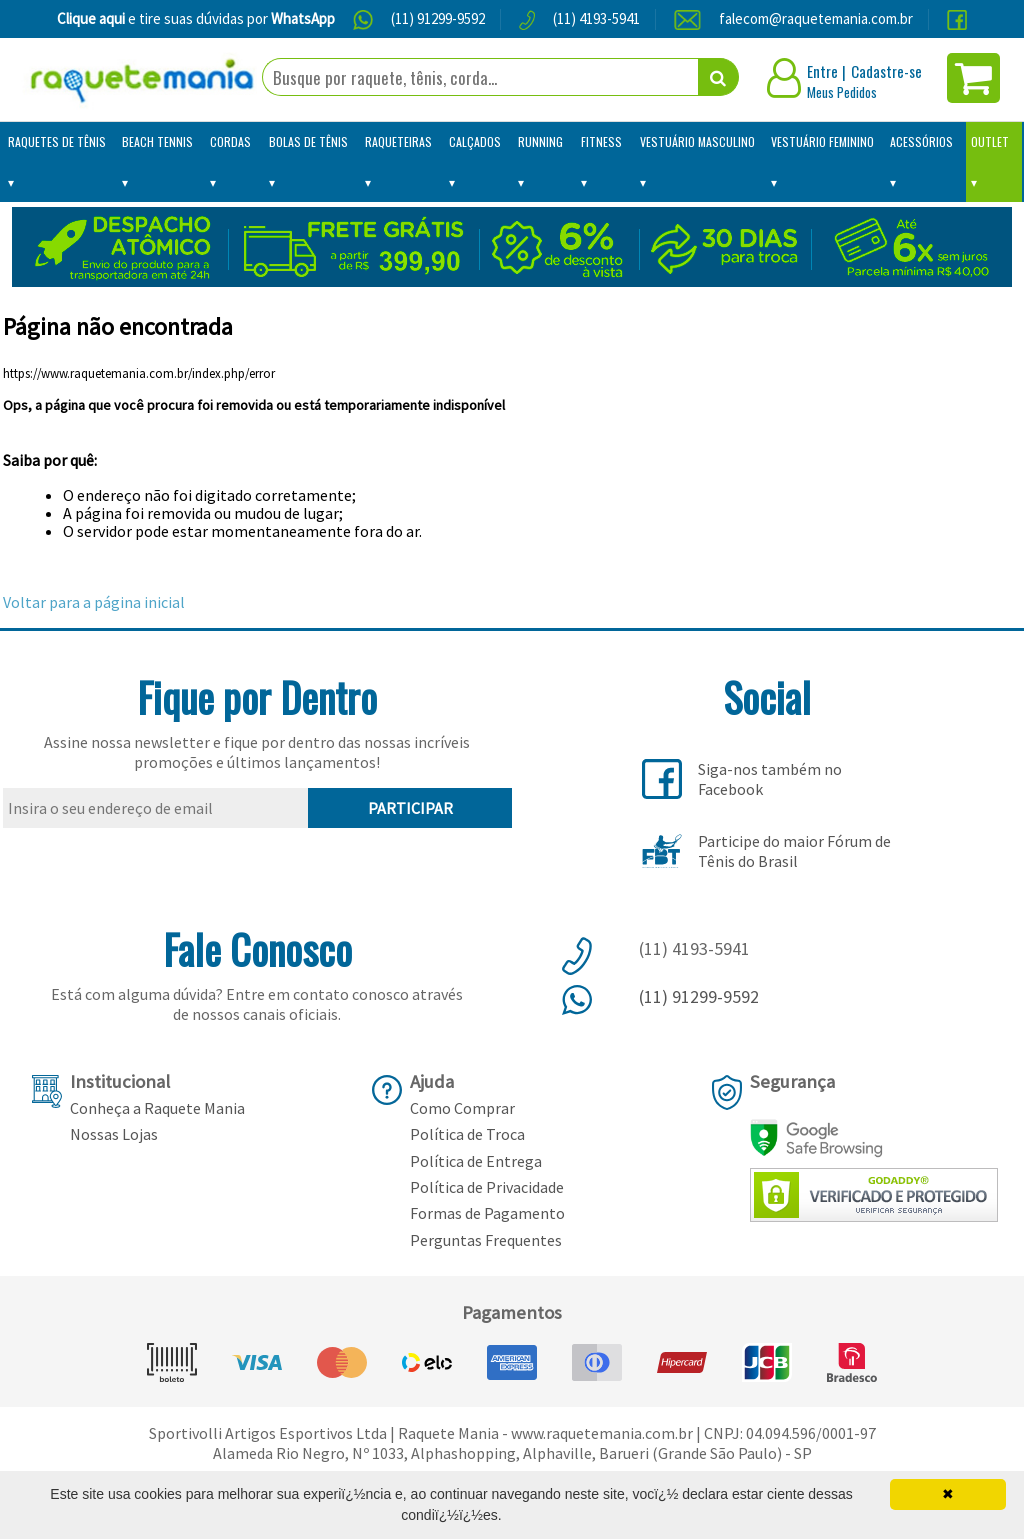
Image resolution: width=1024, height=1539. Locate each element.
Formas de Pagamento (487, 1213)
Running (540, 141)
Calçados (475, 141)
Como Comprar (462, 1108)
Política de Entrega (476, 1161)
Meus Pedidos (842, 92)
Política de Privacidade (487, 1187)
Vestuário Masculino (697, 141)
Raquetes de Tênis (57, 141)
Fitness (601, 141)
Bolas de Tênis (308, 141)
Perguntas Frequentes (486, 1240)
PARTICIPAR (410, 808)
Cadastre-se (886, 71)
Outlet (990, 141)
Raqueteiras (398, 141)
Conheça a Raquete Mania (157, 1108)
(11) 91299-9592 (438, 18)
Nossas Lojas (114, 1134)
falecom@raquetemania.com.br (816, 18)
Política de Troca (467, 1134)
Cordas (230, 141)
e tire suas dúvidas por (196, 18)
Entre (822, 71)
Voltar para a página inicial (94, 602)
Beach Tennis (157, 141)
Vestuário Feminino (822, 141)
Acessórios (921, 141)
